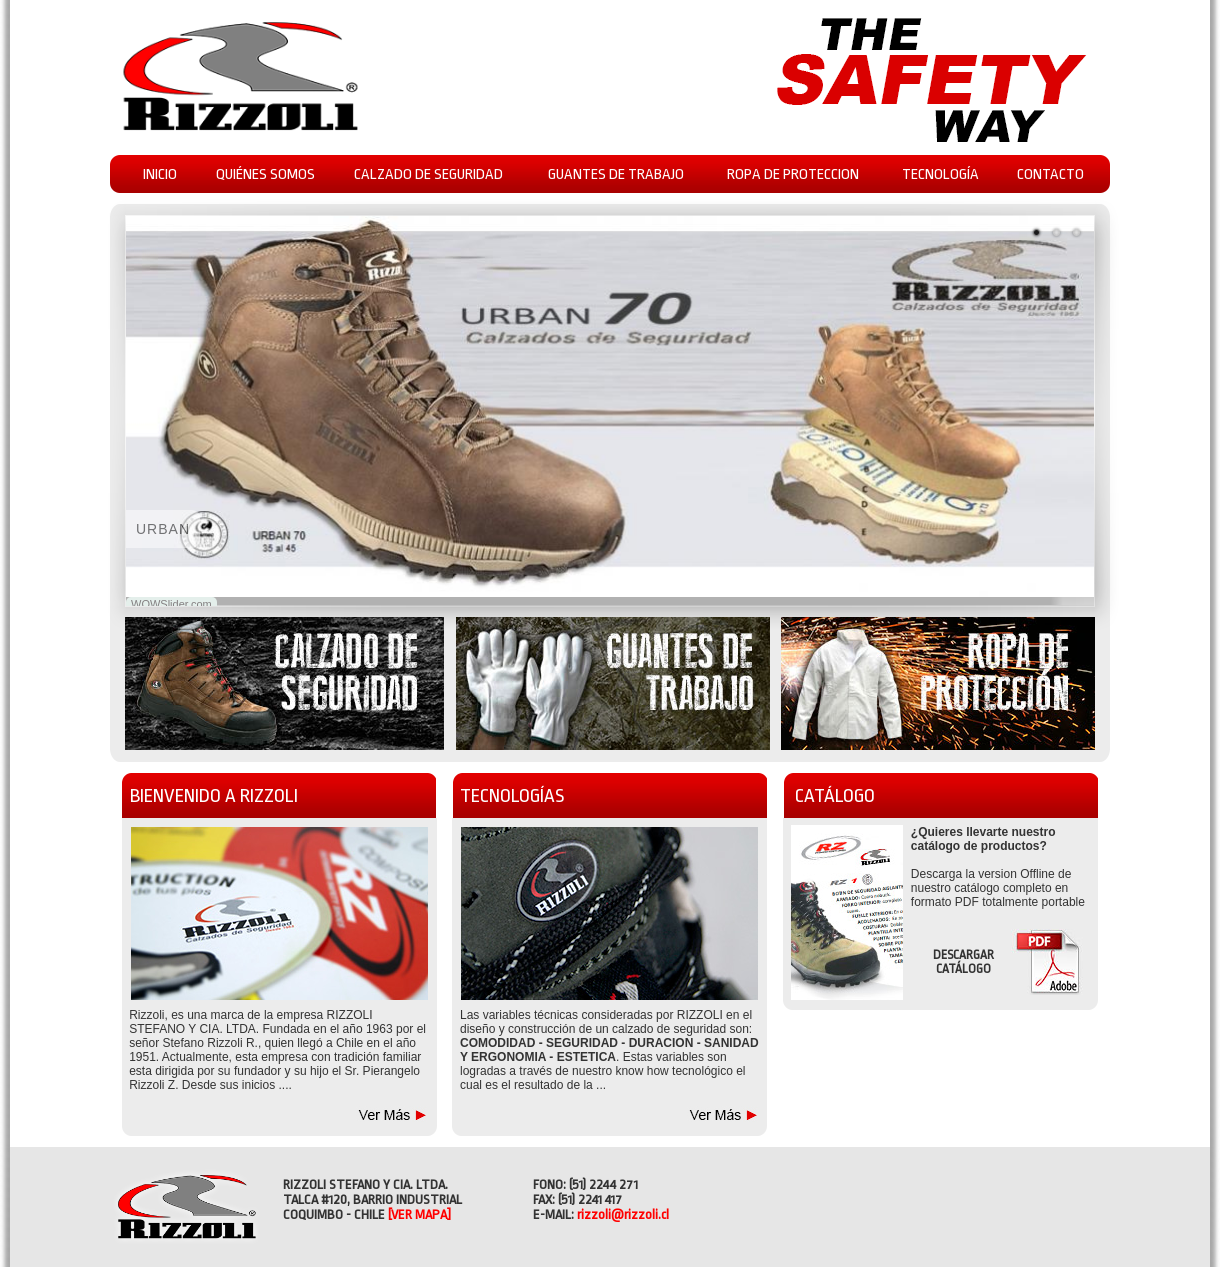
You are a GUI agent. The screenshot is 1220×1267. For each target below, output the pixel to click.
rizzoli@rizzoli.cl (623, 1214)
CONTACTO (1050, 174)
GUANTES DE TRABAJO (616, 174)
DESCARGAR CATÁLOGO (963, 962)
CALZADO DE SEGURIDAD (428, 174)
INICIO (160, 174)
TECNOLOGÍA (940, 174)
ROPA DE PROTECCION (793, 174)
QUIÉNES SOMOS (265, 174)
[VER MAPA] (419, 1214)
